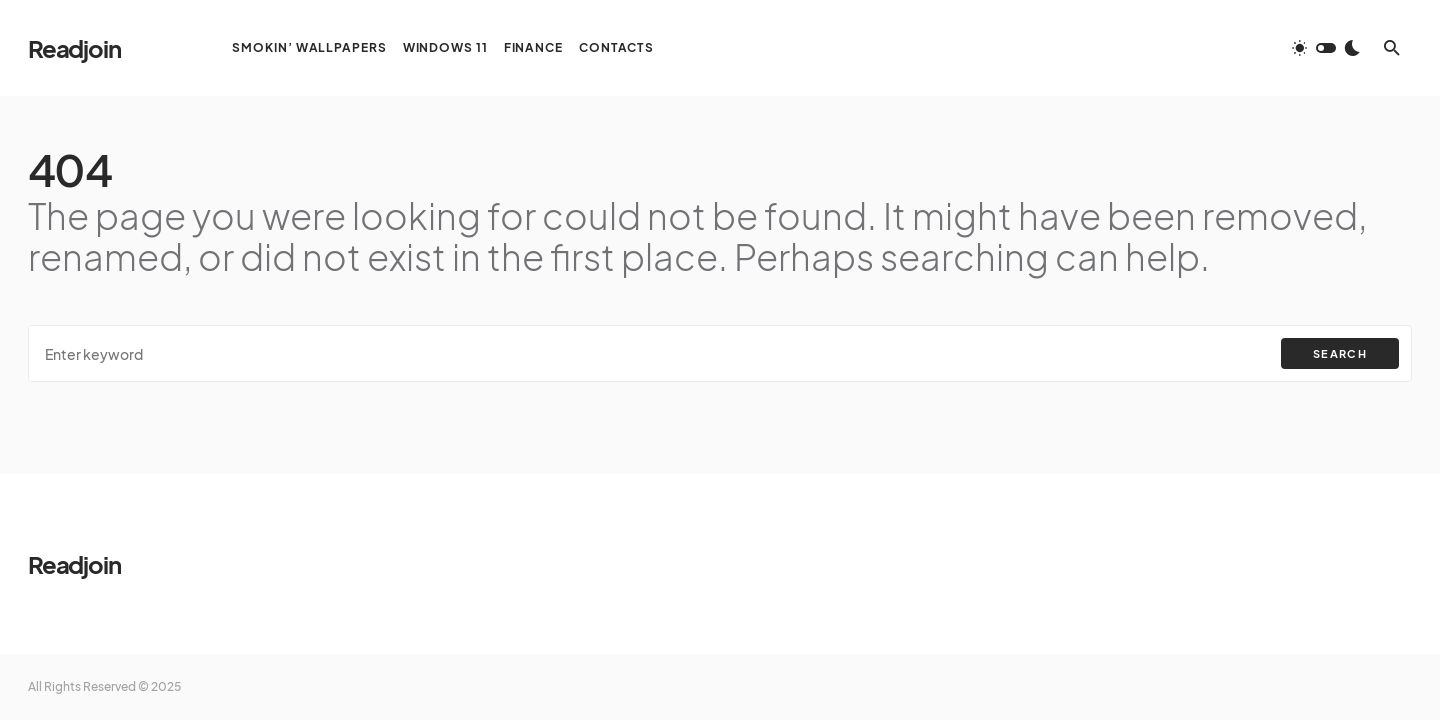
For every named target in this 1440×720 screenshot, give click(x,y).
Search (1340, 353)
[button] (1326, 48)
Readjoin (74, 48)
